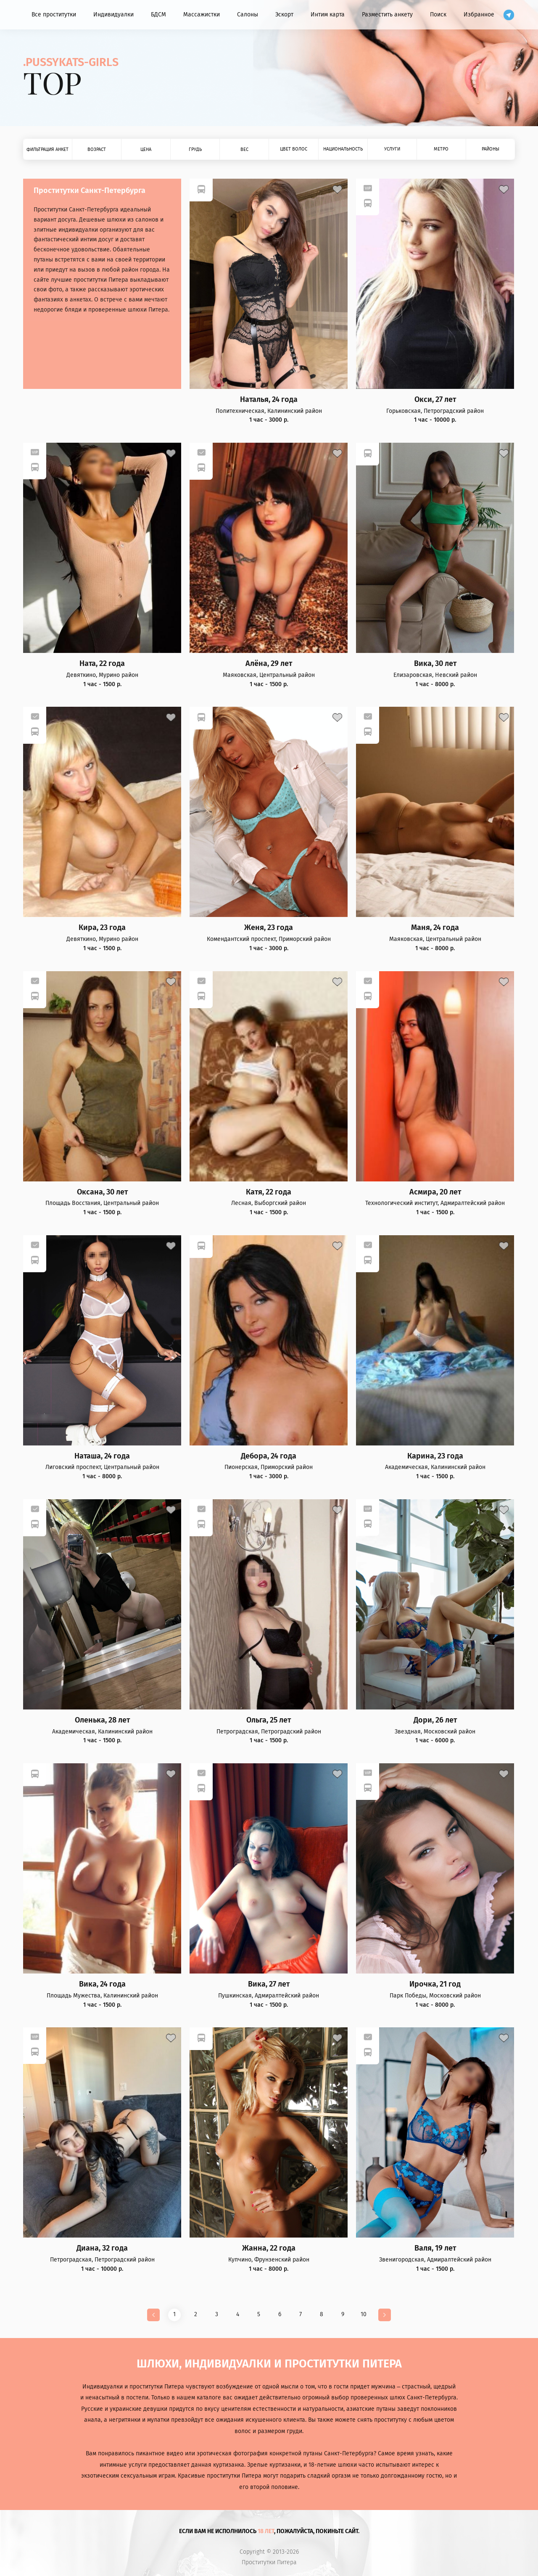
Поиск (438, 14)
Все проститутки (54, 14)
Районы (490, 149)
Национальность (343, 149)
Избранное (479, 14)
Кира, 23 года (102, 927)
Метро (441, 149)
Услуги (392, 149)
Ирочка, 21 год (435, 1984)
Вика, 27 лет (269, 1984)
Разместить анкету (387, 14)
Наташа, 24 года (102, 1456)
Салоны (247, 14)
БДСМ (158, 14)
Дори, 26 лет (435, 1720)
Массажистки (201, 14)
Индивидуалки (113, 14)
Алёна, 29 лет (268, 663)
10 (364, 2314)
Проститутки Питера (269, 2562)
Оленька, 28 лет (102, 1720)
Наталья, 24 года (269, 399)
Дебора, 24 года (268, 1456)
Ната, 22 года (102, 663)
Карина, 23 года (435, 1456)
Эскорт (284, 14)
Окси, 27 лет (435, 399)
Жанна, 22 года (268, 2248)
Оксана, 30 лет (102, 1192)
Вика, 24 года (102, 1984)
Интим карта (328, 14)
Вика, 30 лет (435, 663)
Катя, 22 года (268, 1192)
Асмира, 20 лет (435, 1192)
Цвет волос (293, 149)
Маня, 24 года (435, 927)
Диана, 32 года (102, 2248)
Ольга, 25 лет (268, 1720)
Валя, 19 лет (435, 2248)
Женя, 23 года (268, 927)
